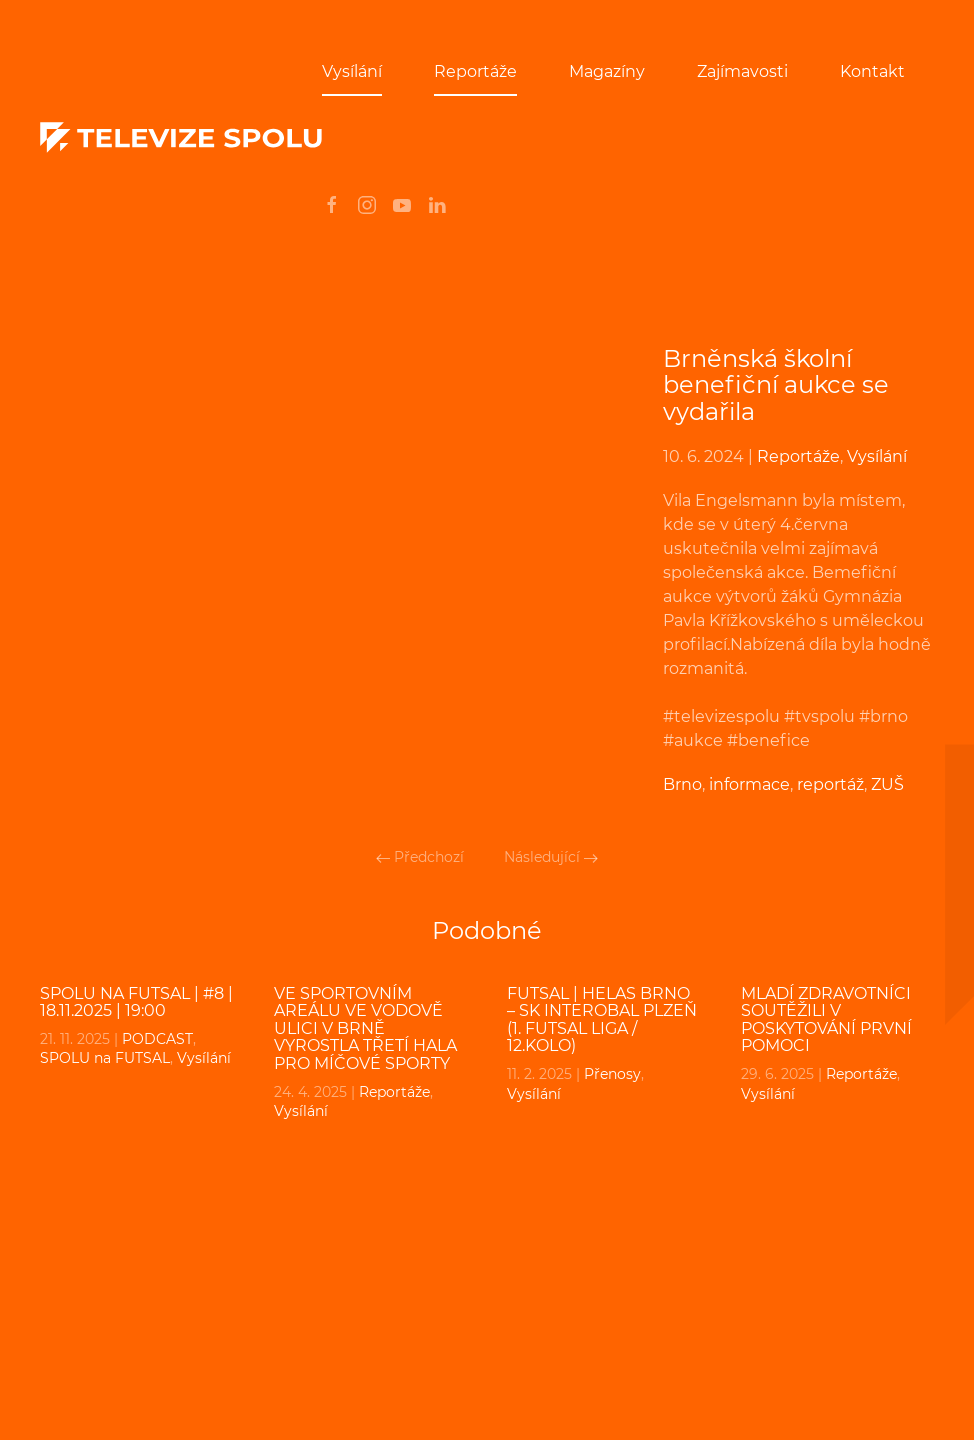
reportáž (830, 784)
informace (749, 784)
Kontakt (872, 71)
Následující (551, 857)
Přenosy (612, 1074)
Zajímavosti (742, 71)
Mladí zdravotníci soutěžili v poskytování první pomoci (826, 1020)
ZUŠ (887, 784)
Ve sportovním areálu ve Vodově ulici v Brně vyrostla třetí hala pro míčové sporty (365, 1028)
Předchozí (420, 857)
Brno (682, 784)
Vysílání (352, 71)
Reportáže (475, 71)
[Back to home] (181, 138)
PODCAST (157, 1039)
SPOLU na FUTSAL (105, 1058)
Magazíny (607, 71)
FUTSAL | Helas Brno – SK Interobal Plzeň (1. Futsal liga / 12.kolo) (602, 1020)
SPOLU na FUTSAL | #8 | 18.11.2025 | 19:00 (136, 1002)
